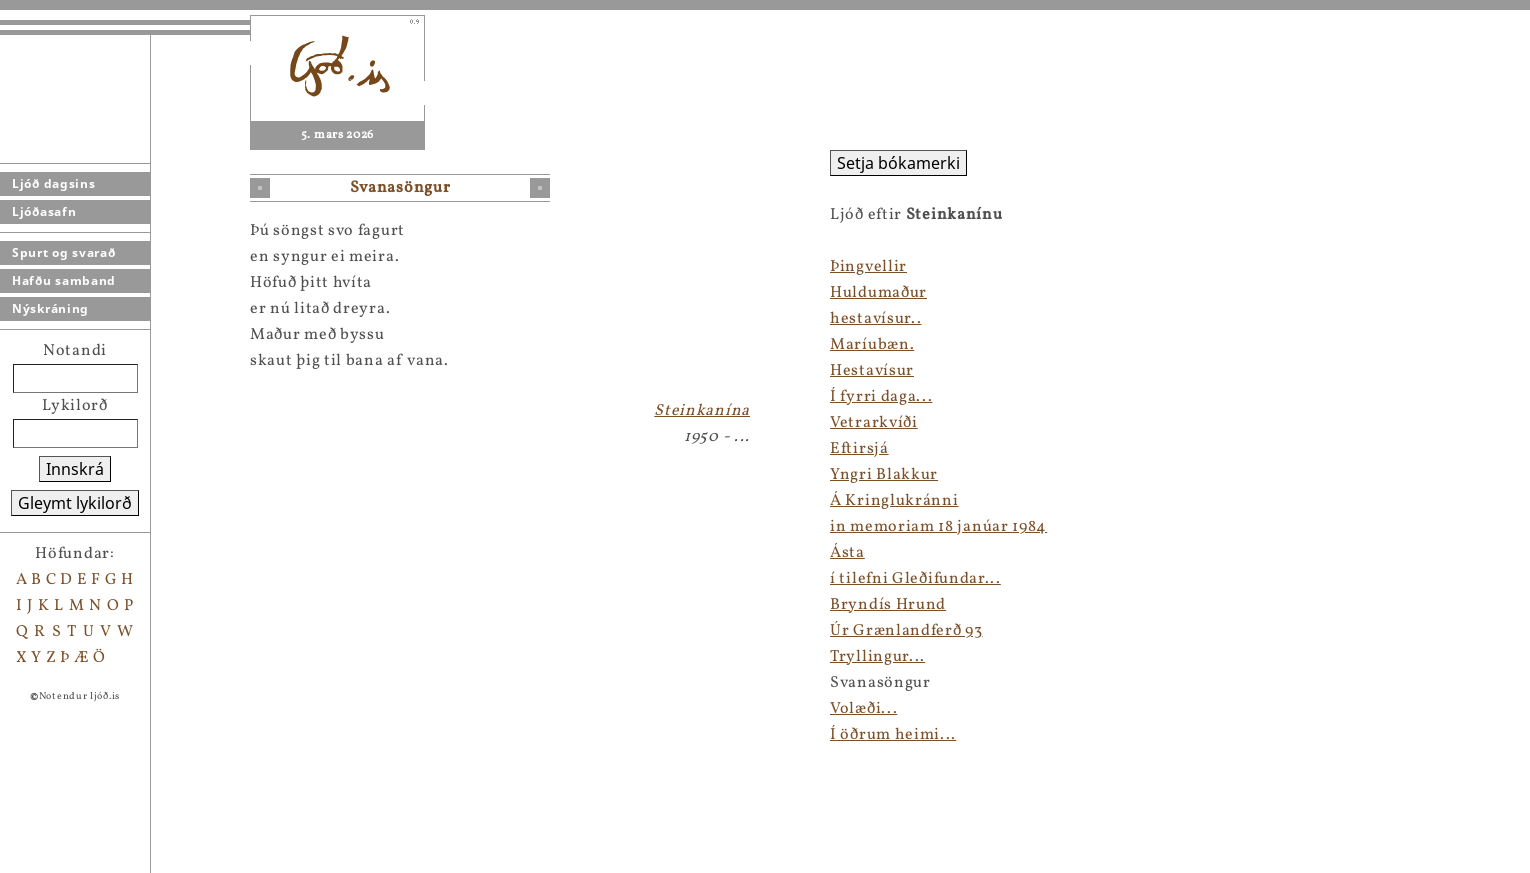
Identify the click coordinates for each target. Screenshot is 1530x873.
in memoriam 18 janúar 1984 (938, 527)
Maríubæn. (872, 345)
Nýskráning (50, 308)
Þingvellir (868, 267)
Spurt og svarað (64, 252)
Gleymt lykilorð (75, 503)
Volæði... (863, 709)
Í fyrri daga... (881, 397)
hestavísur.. (875, 319)
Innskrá (75, 469)
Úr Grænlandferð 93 (906, 631)
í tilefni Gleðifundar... (915, 579)
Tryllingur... (877, 657)
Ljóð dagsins (53, 183)
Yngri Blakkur (884, 475)
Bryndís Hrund (888, 605)
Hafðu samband (64, 280)
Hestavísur (872, 371)
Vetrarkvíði (874, 423)
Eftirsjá (859, 449)
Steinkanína (702, 411)
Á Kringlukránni (894, 501)
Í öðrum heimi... (893, 735)
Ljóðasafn (44, 211)
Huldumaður (878, 293)
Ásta (847, 553)
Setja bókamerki (898, 163)
